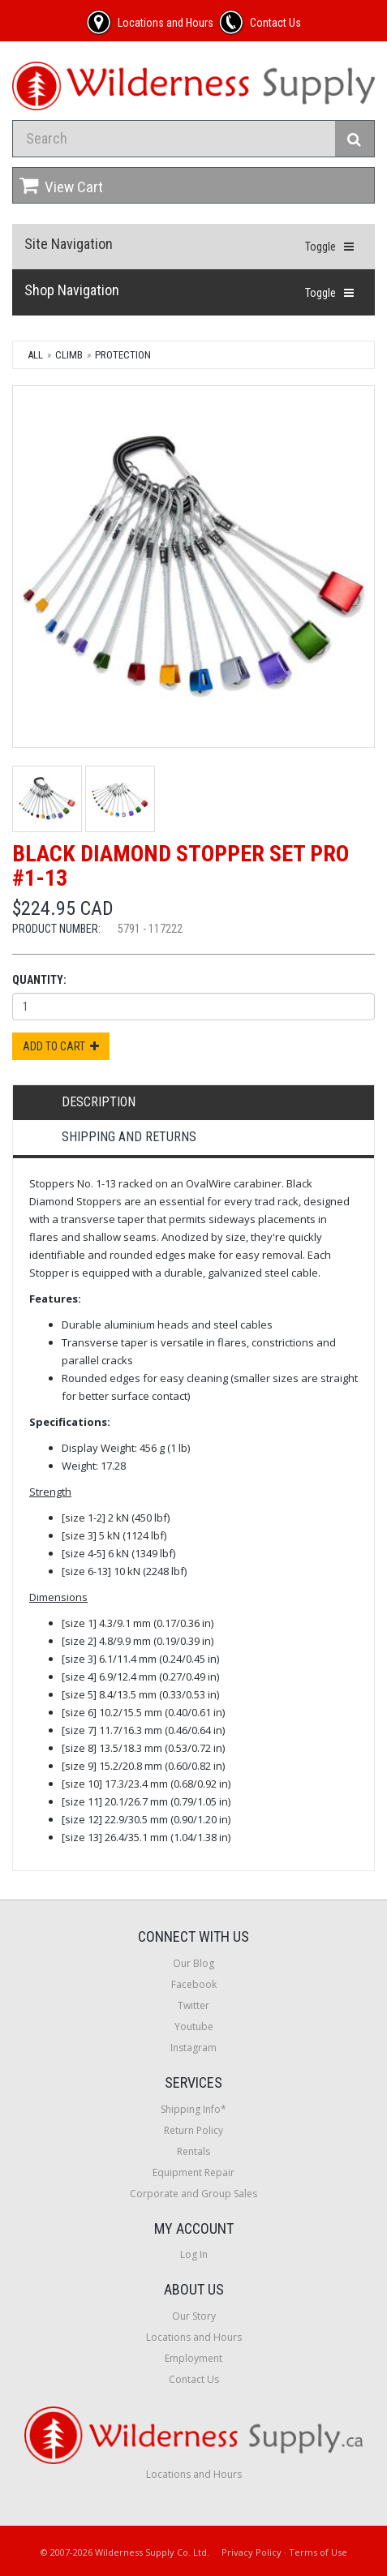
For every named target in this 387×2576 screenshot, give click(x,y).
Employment (193, 2358)
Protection (123, 355)
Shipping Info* (193, 2109)
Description (98, 1102)
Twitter (193, 2005)
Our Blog (193, 1963)
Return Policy (193, 2130)
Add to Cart (61, 1046)
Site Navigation (68, 243)
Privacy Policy (251, 2552)
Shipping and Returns (129, 1136)
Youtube (193, 2026)
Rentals (193, 2151)
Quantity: (39, 979)
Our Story (194, 2316)
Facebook (194, 1984)
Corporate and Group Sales (193, 2193)
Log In (194, 2254)
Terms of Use (318, 2552)
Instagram (193, 2047)
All (35, 355)
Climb (69, 355)
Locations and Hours (194, 2337)
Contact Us (194, 2379)
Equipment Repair (193, 2172)
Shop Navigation (71, 289)
